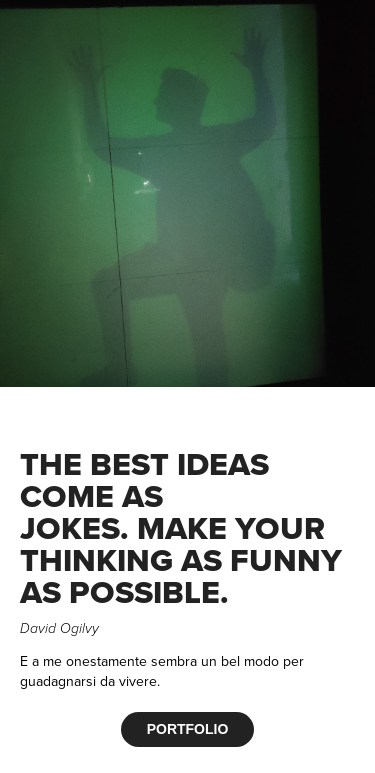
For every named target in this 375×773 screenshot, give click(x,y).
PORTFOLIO (188, 729)
